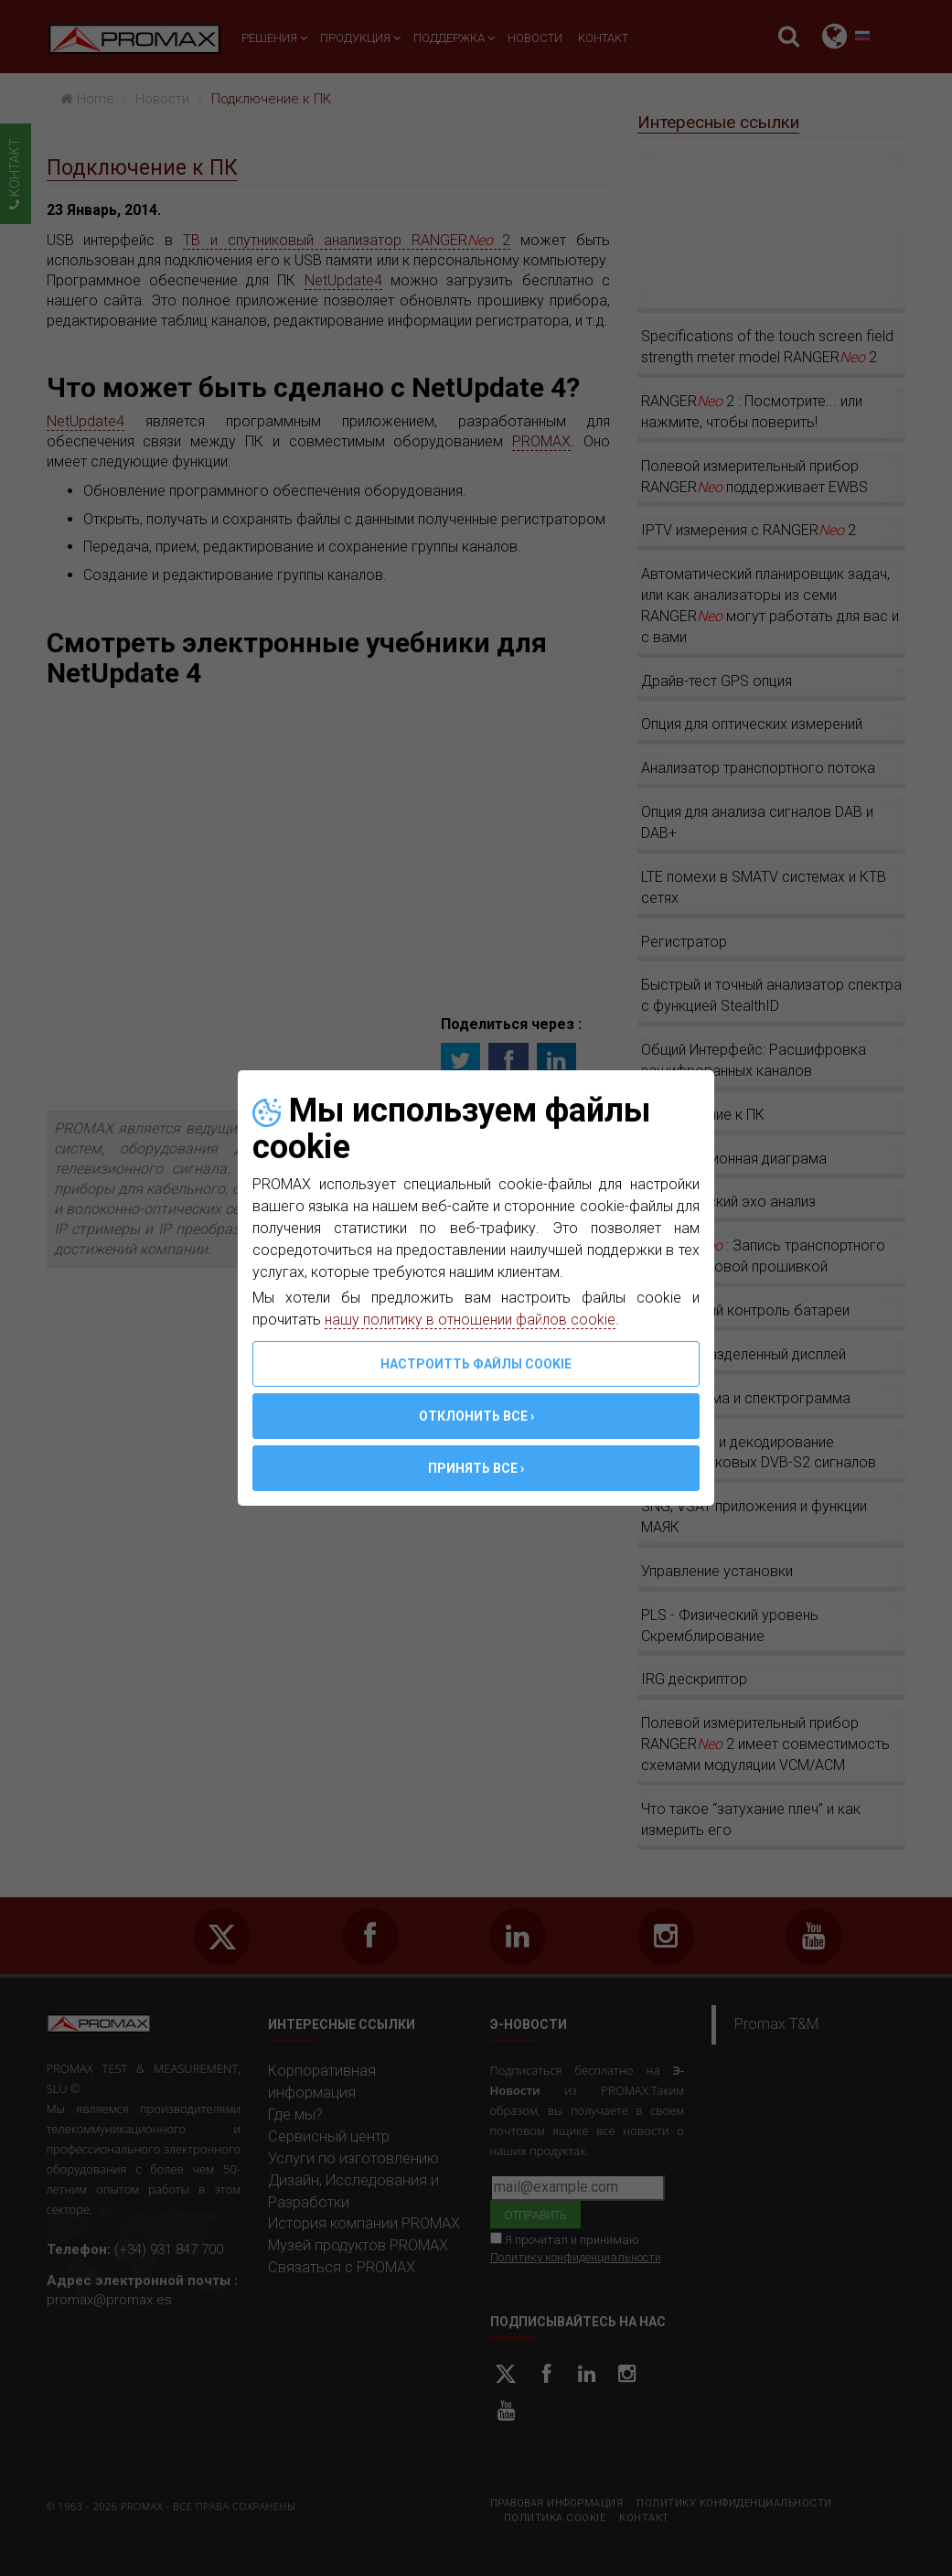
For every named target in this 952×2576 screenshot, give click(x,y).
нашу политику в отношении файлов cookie (470, 1319)
